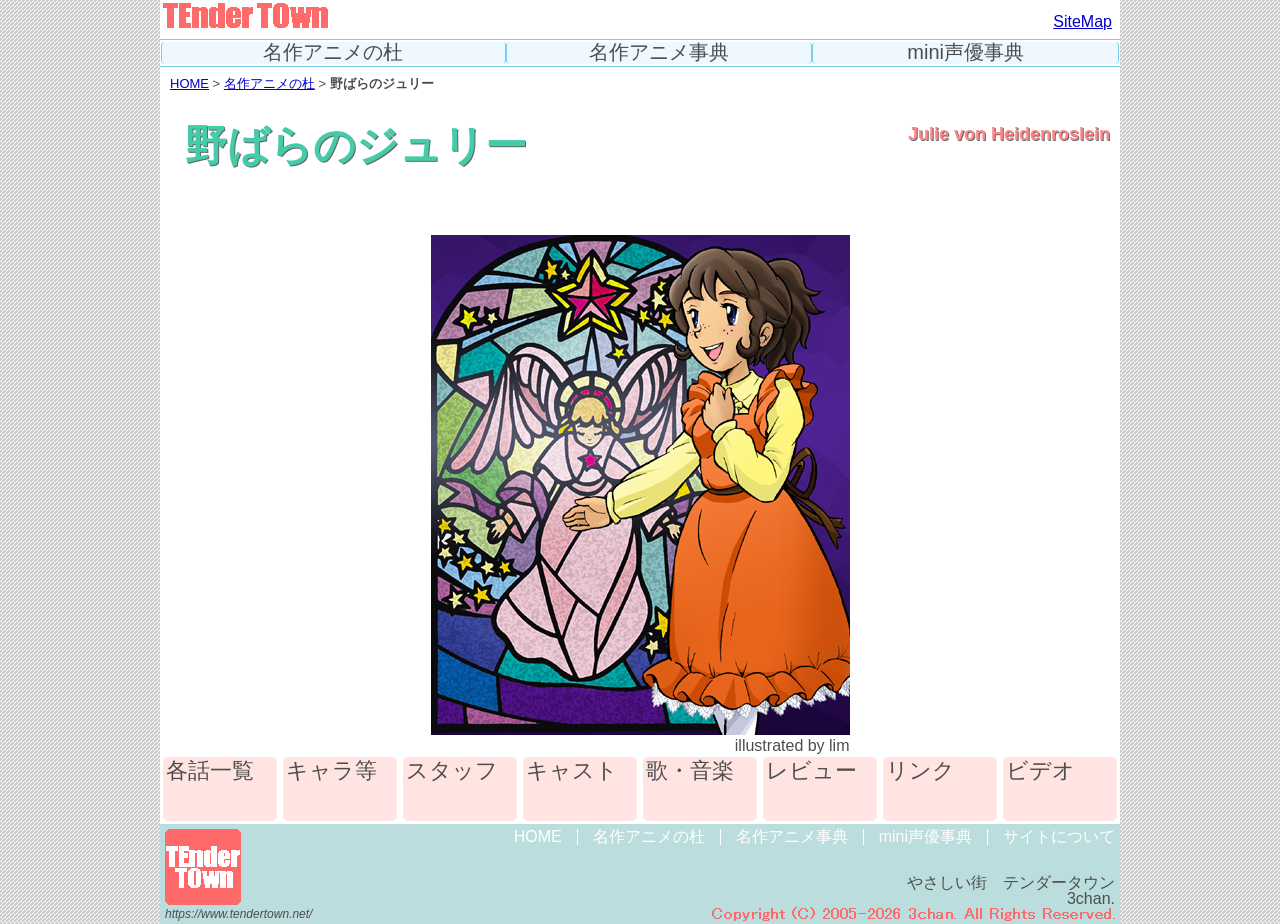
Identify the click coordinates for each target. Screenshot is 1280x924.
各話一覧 (210, 771)
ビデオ (1040, 771)
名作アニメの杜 (333, 52)
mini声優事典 (965, 52)
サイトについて (1059, 836)
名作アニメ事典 (659, 52)
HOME (189, 83)
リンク (920, 771)
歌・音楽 (690, 771)
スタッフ (452, 771)
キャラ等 (331, 771)
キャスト (572, 771)
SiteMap (1082, 21)
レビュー (811, 771)
